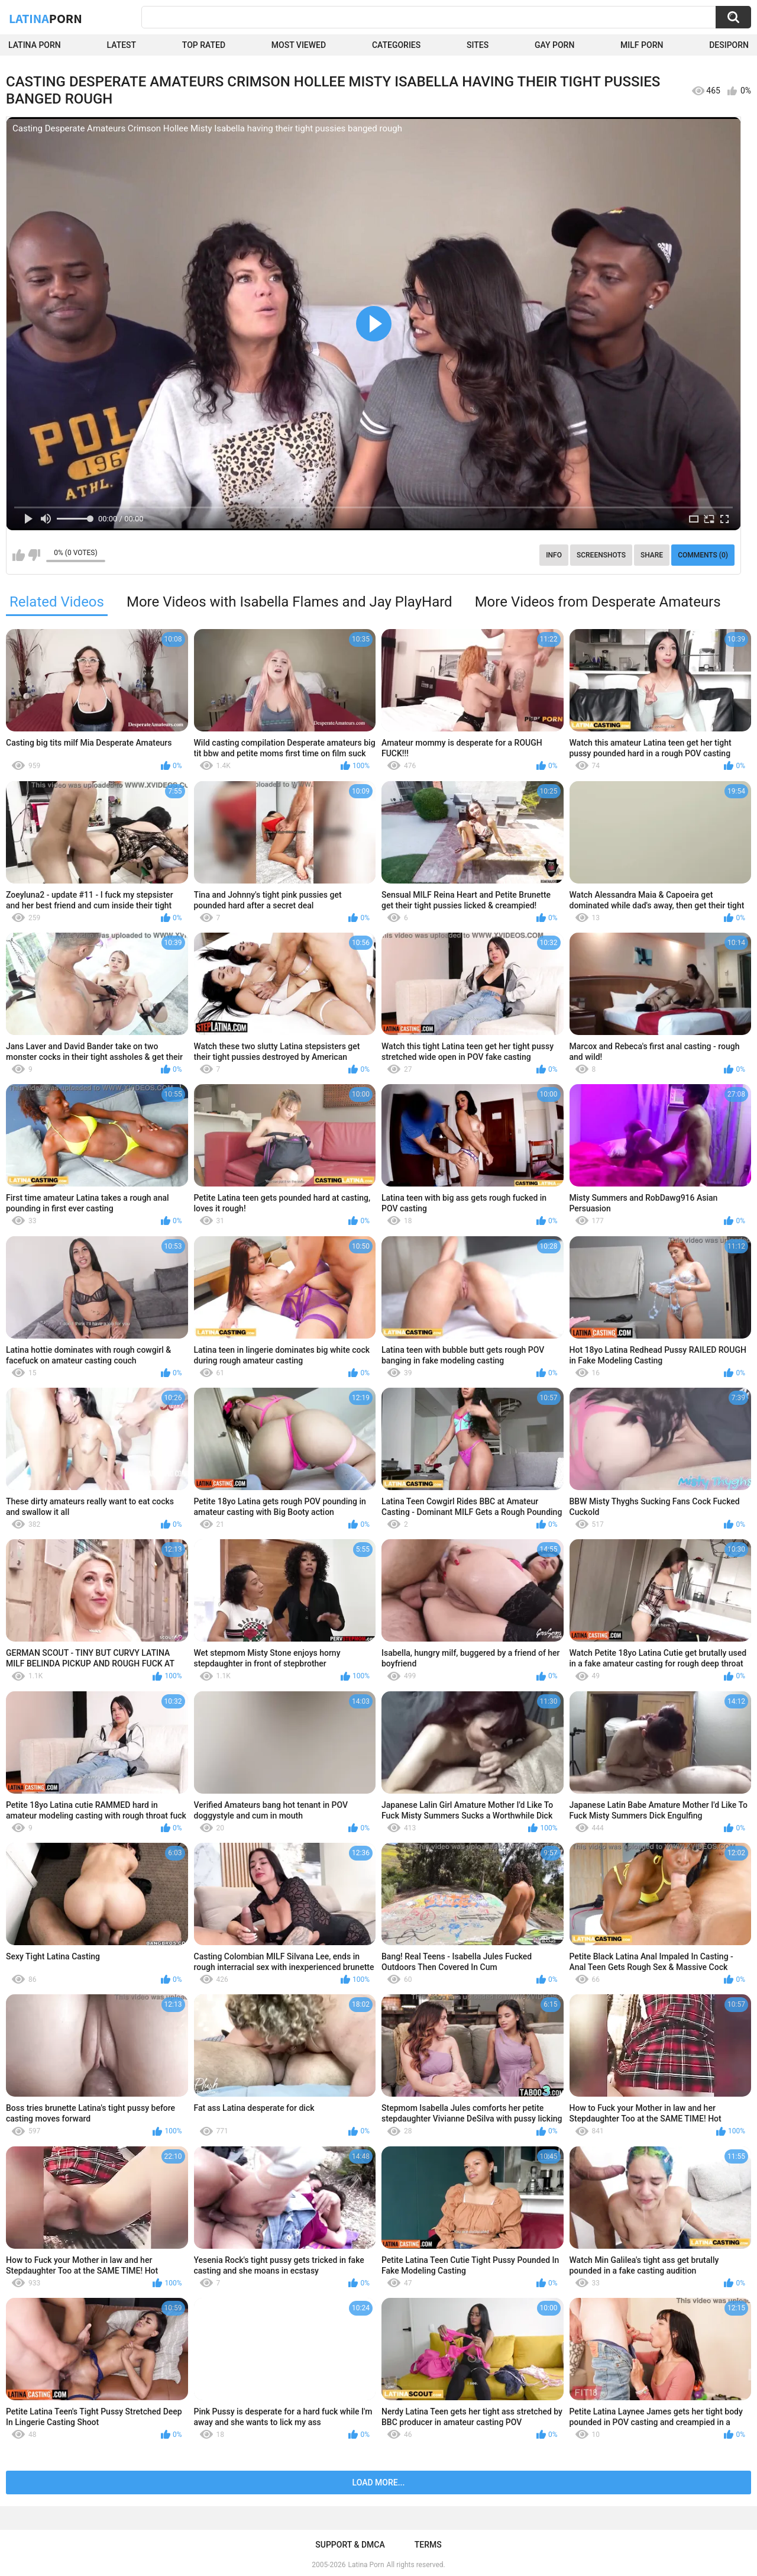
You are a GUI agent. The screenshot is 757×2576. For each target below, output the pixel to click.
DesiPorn (729, 45)
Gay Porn (554, 45)
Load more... (378, 2482)
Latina (45, 18)
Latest (122, 45)
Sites (478, 45)
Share (651, 555)
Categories (396, 45)
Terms (428, 2544)
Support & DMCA (349, 2544)
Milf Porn (641, 45)
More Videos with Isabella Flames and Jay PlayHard (289, 602)
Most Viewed (298, 45)
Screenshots (601, 555)
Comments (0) (703, 555)
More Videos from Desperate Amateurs (598, 602)
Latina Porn (34, 45)
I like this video (18, 555)
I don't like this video (34, 555)
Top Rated (203, 45)
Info (554, 555)
